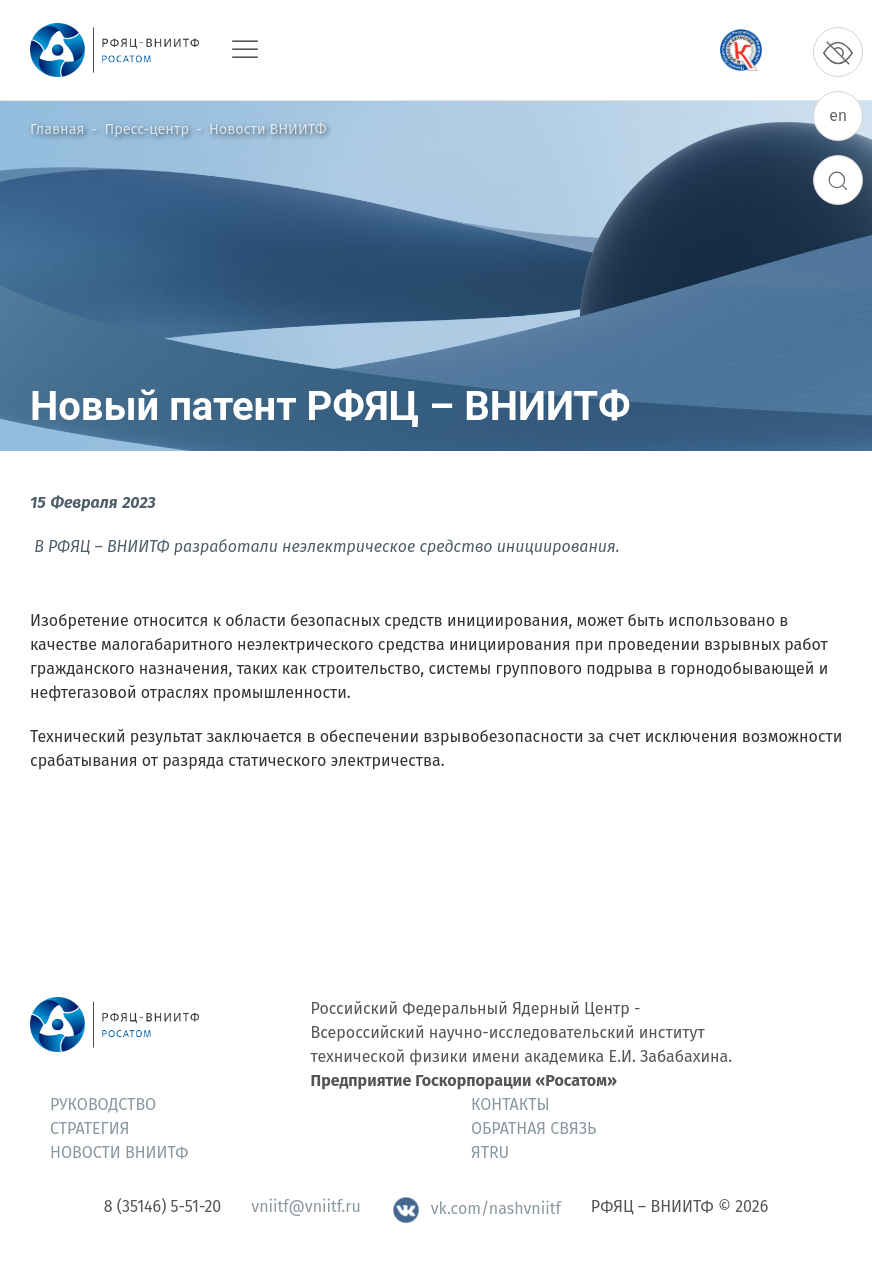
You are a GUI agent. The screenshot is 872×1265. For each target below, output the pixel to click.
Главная (57, 129)
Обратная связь (533, 1128)
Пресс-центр (147, 129)
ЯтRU (490, 1152)
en (838, 115)
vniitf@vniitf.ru (305, 1206)
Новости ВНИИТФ (267, 129)
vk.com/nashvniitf (476, 1208)
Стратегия (89, 1128)
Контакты (510, 1104)
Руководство (103, 1104)
